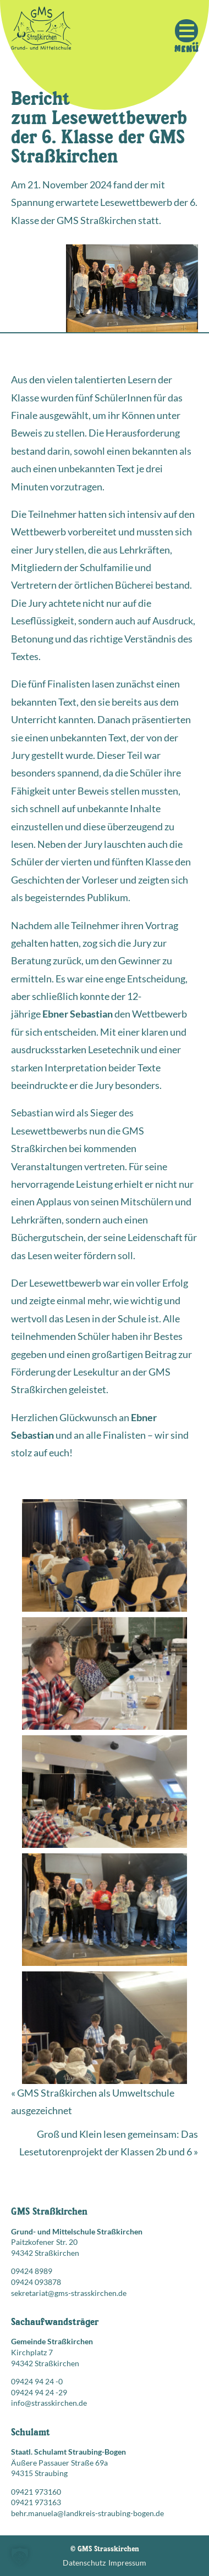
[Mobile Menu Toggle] (186, 30)
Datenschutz (84, 2562)
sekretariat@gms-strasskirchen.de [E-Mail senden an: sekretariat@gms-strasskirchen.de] (69, 2293)
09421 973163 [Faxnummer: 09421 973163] (36, 2502)
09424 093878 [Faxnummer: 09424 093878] (36, 2282)
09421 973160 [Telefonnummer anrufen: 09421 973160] (36, 2491)
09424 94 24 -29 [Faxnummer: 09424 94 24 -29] (39, 2392)
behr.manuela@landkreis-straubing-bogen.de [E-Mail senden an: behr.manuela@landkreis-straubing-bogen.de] (87, 2513)
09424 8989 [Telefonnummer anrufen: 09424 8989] (31, 2271)
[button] (20, 2556)
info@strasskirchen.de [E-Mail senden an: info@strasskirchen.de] (49, 2402)
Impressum (127, 2562)
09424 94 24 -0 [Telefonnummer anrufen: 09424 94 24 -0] (37, 2381)
